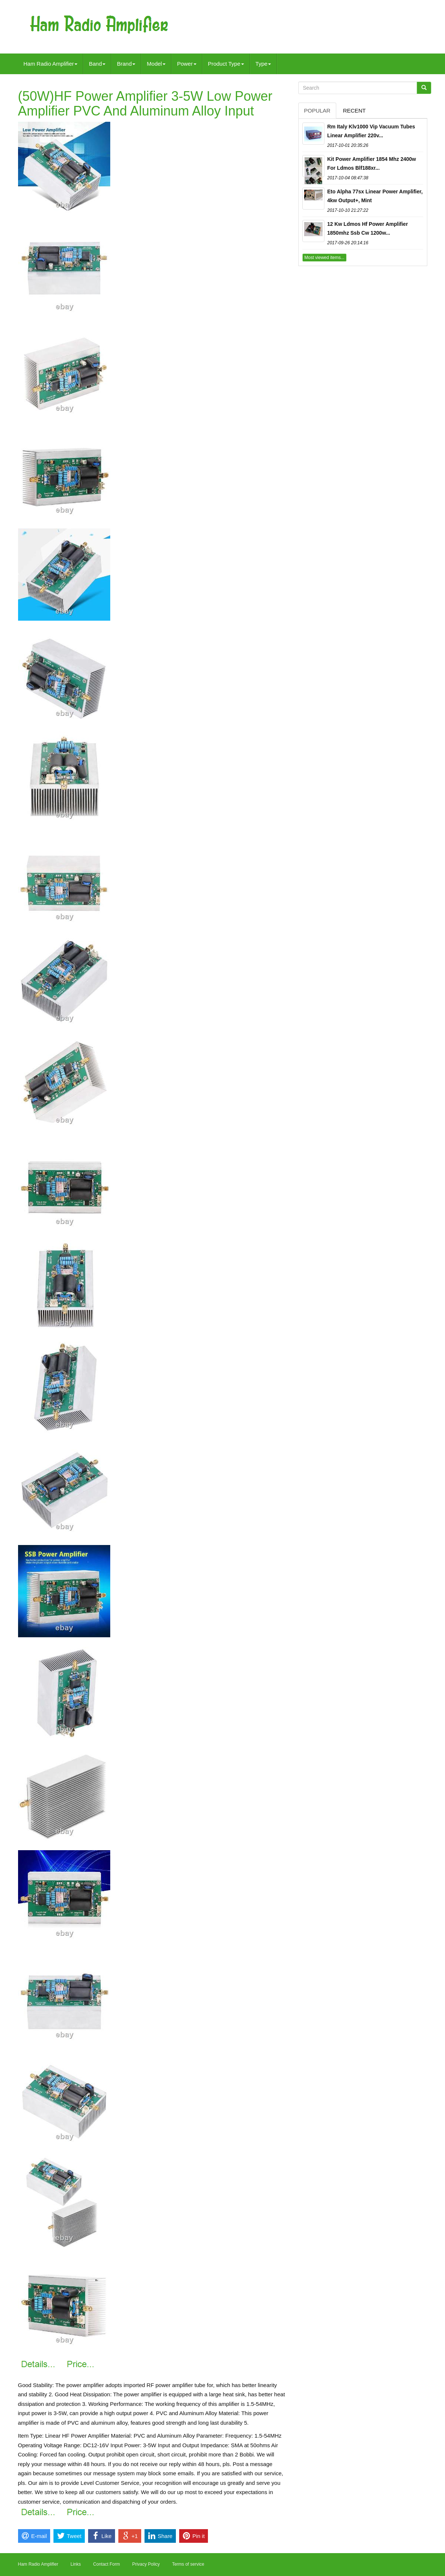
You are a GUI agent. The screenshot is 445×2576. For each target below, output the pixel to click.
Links (75, 2564)
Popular (317, 110)
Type (263, 64)
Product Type (226, 64)
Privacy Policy (146, 2564)
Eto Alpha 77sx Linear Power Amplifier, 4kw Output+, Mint (375, 196)
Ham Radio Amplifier (51, 64)
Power (187, 64)
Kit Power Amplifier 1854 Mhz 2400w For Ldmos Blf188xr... (371, 163)
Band (97, 64)
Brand (126, 64)
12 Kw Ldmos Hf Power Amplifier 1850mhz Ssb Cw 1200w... (367, 228)
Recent (354, 110)
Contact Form (106, 2564)
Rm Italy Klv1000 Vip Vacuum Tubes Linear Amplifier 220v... (371, 131)
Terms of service (188, 2564)
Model (156, 64)
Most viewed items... (325, 257)
